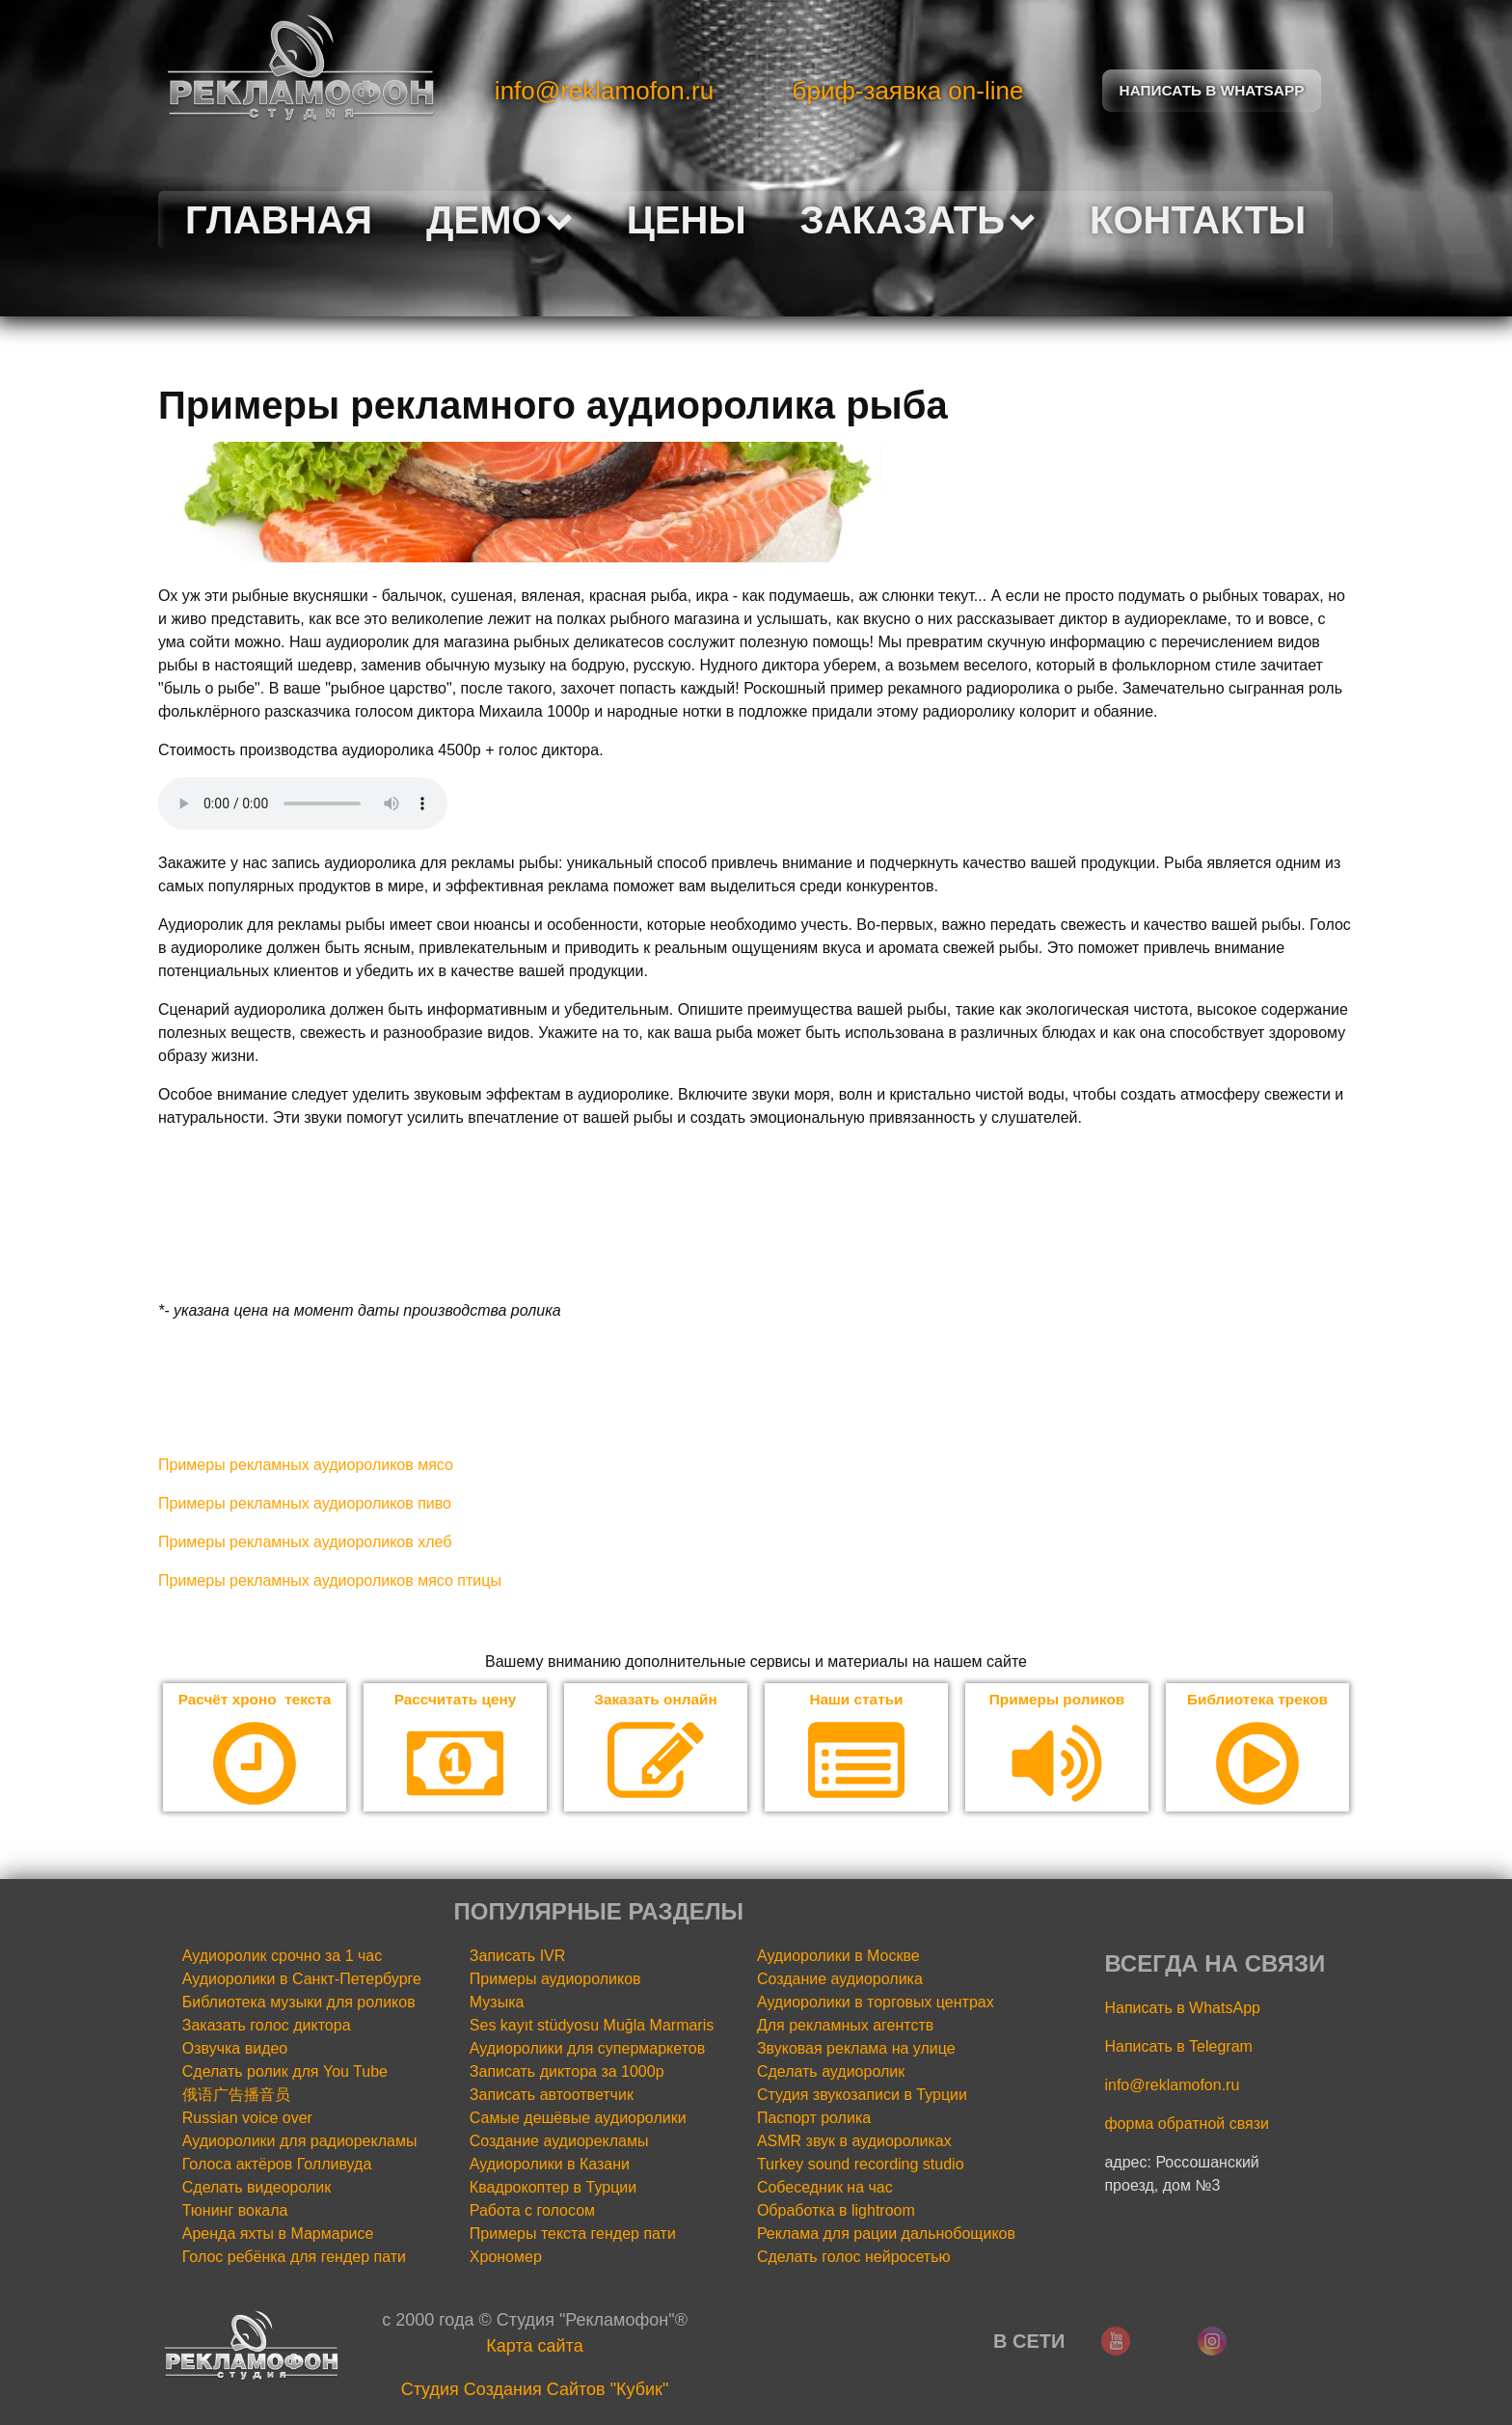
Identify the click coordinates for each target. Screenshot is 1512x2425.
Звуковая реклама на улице (856, 2049)
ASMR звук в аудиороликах (854, 2142)
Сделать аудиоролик (830, 2072)
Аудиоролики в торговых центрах (875, 2003)
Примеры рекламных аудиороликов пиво (304, 1503)
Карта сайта (534, 2347)
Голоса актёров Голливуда (277, 2165)
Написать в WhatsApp (1181, 2009)
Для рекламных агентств (845, 2026)
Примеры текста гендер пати (573, 2234)
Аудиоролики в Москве (838, 1956)
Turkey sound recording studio (860, 2165)
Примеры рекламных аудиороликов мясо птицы (329, 1580)
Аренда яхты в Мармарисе (278, 2234)
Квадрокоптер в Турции (553, 2188)
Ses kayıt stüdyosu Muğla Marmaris (592, 2026)
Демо (499, 220)
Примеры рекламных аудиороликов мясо (305, 1465)
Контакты (1198, 220)
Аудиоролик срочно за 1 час (282, 1956)
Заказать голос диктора (266, 2026)
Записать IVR (518, 1956)
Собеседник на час (825, 2188)
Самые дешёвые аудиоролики (578, 2119)
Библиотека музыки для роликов (299, 2003)
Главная (278, 220)
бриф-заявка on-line (908, 90)
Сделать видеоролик (257, 2188)
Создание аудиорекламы (559, 2142)
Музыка (497, 2003)
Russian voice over (247, 2119)
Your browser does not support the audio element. (302, 803)
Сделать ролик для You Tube (285, 2072)
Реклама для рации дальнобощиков (886, 2234)
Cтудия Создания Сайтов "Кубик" (535, 2390)
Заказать (918, 220)
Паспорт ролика (814, 2119)
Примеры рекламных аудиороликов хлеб (304, 1542)
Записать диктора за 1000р (567, 2072)
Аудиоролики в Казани (550, 2165)
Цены (686, 220)
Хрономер (506, 2257)
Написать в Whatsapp (1212, 90)
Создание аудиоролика (840, 1980)
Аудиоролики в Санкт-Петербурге (301, 1980)
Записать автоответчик (552, 2095)
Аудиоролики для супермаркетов (587, 2049)
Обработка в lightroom (836, 2211)
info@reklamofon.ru (604, 90)
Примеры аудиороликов (555, 1980)
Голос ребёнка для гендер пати (294, 2257)
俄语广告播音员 (236, 2095)
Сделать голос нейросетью (854, 2257)
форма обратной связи (1186, 2124)
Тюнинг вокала (235, 2211)
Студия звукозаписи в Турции (862, 2095)
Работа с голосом (532, 2211)
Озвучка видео (235, 2049)
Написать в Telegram (1178, 2047)
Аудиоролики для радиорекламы (300, 2142)
